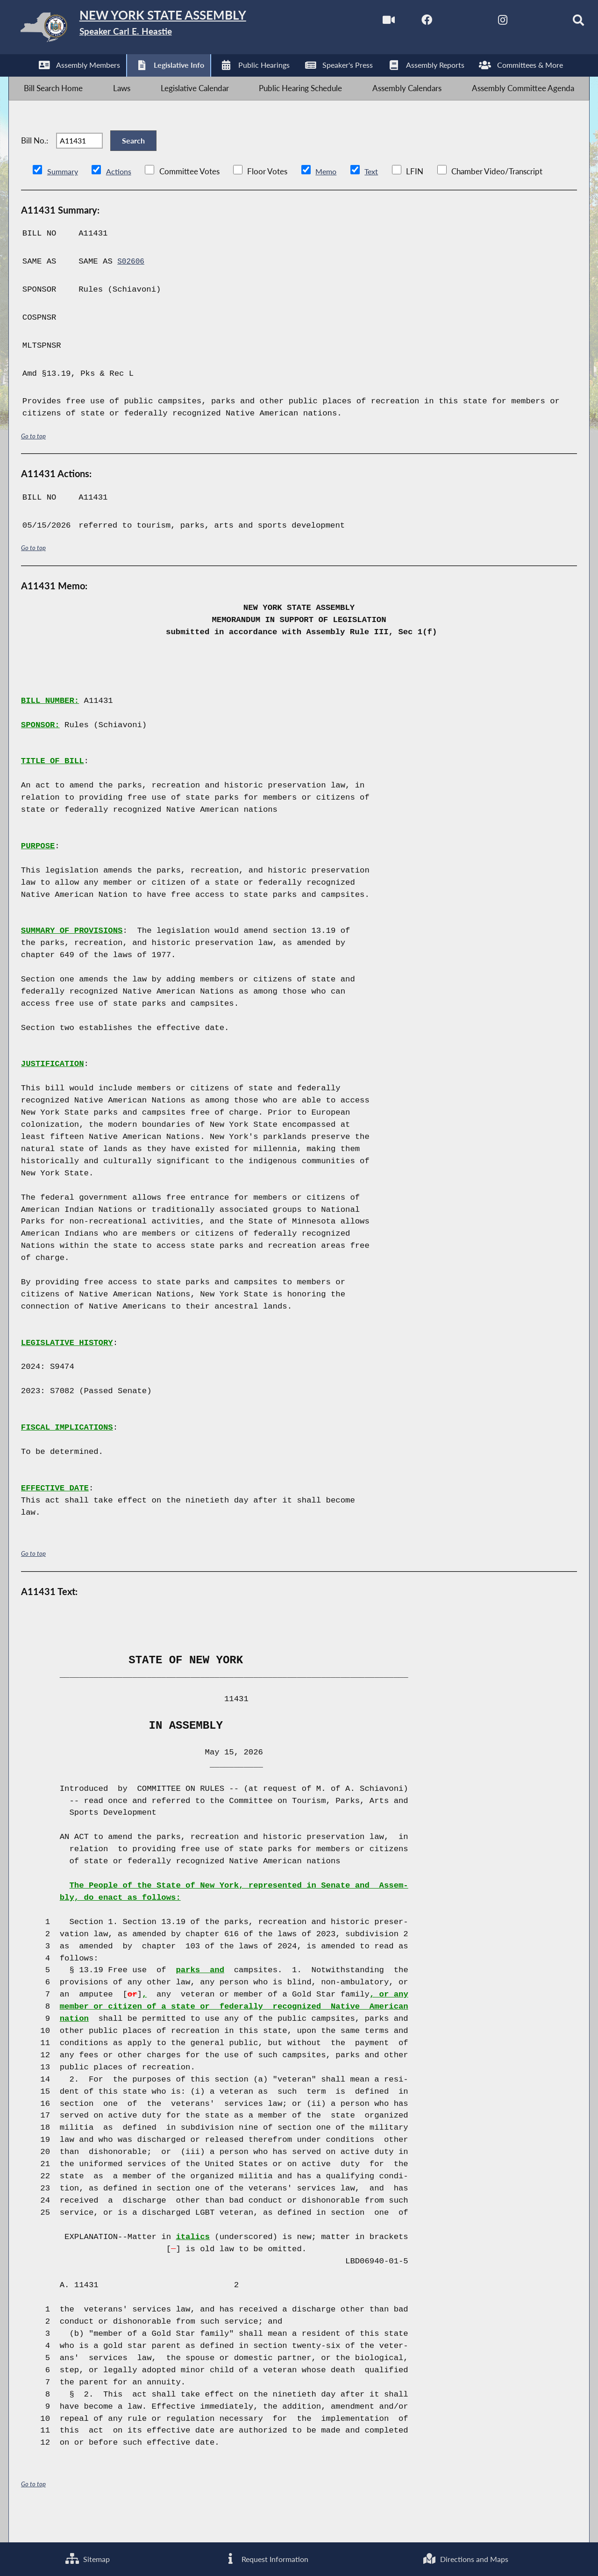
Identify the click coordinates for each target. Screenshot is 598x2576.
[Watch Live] (365, 22)
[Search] (560, 22)
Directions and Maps (465, 2557)
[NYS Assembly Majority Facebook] (404, 22)
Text (375, 197)
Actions (120, 197)
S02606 (131, 287)
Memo (328, 197)
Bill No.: (34, 160)
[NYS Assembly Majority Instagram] (482, 22)
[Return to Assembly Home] (156, 29)
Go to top (33, 461)
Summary (63, 197)
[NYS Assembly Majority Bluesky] (521, 22)
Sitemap (87, 2557)
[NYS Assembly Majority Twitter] (443, 22)
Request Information (265, 2557)
